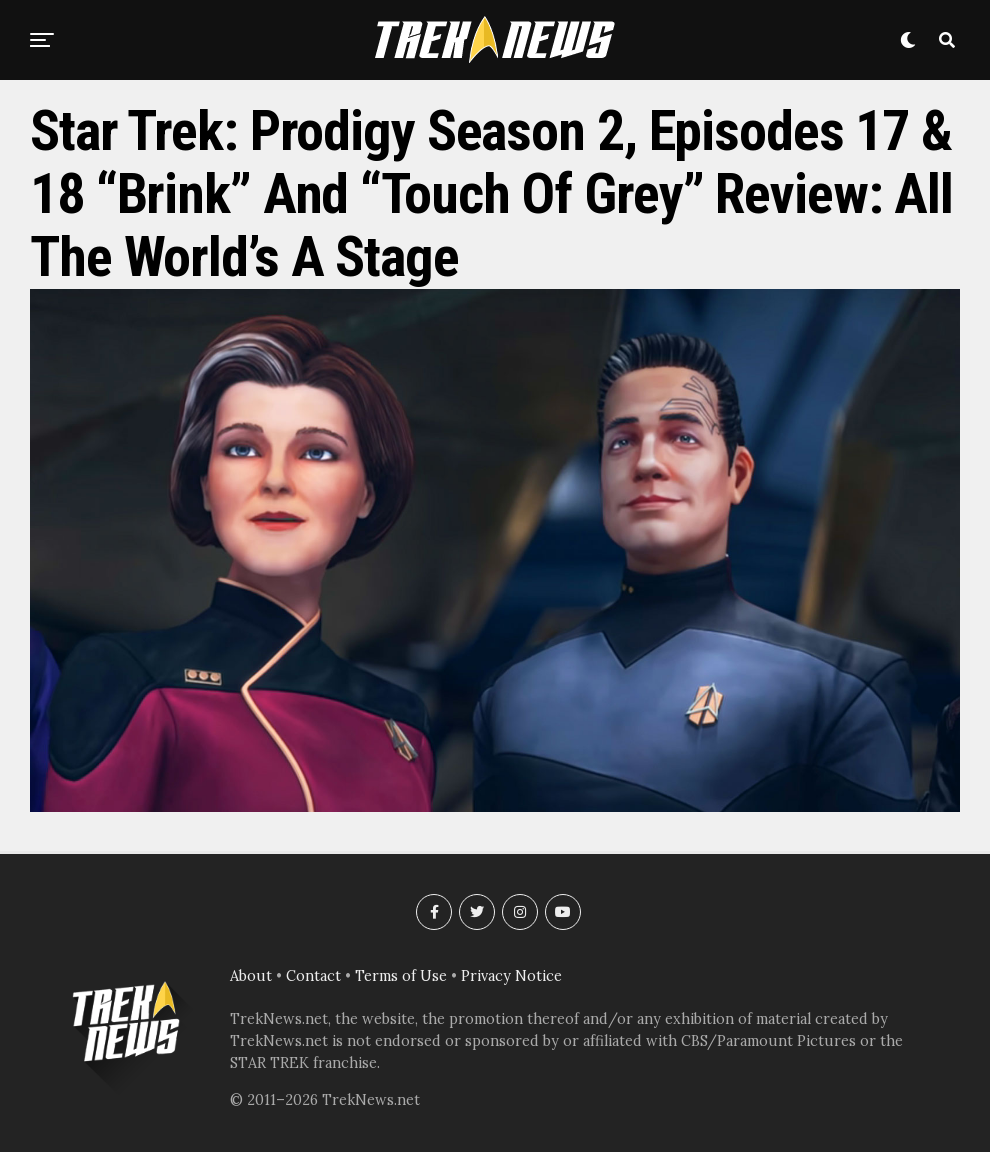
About (251, 976)
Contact (313, 976)
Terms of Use (401, 976)
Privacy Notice (511, 976)
